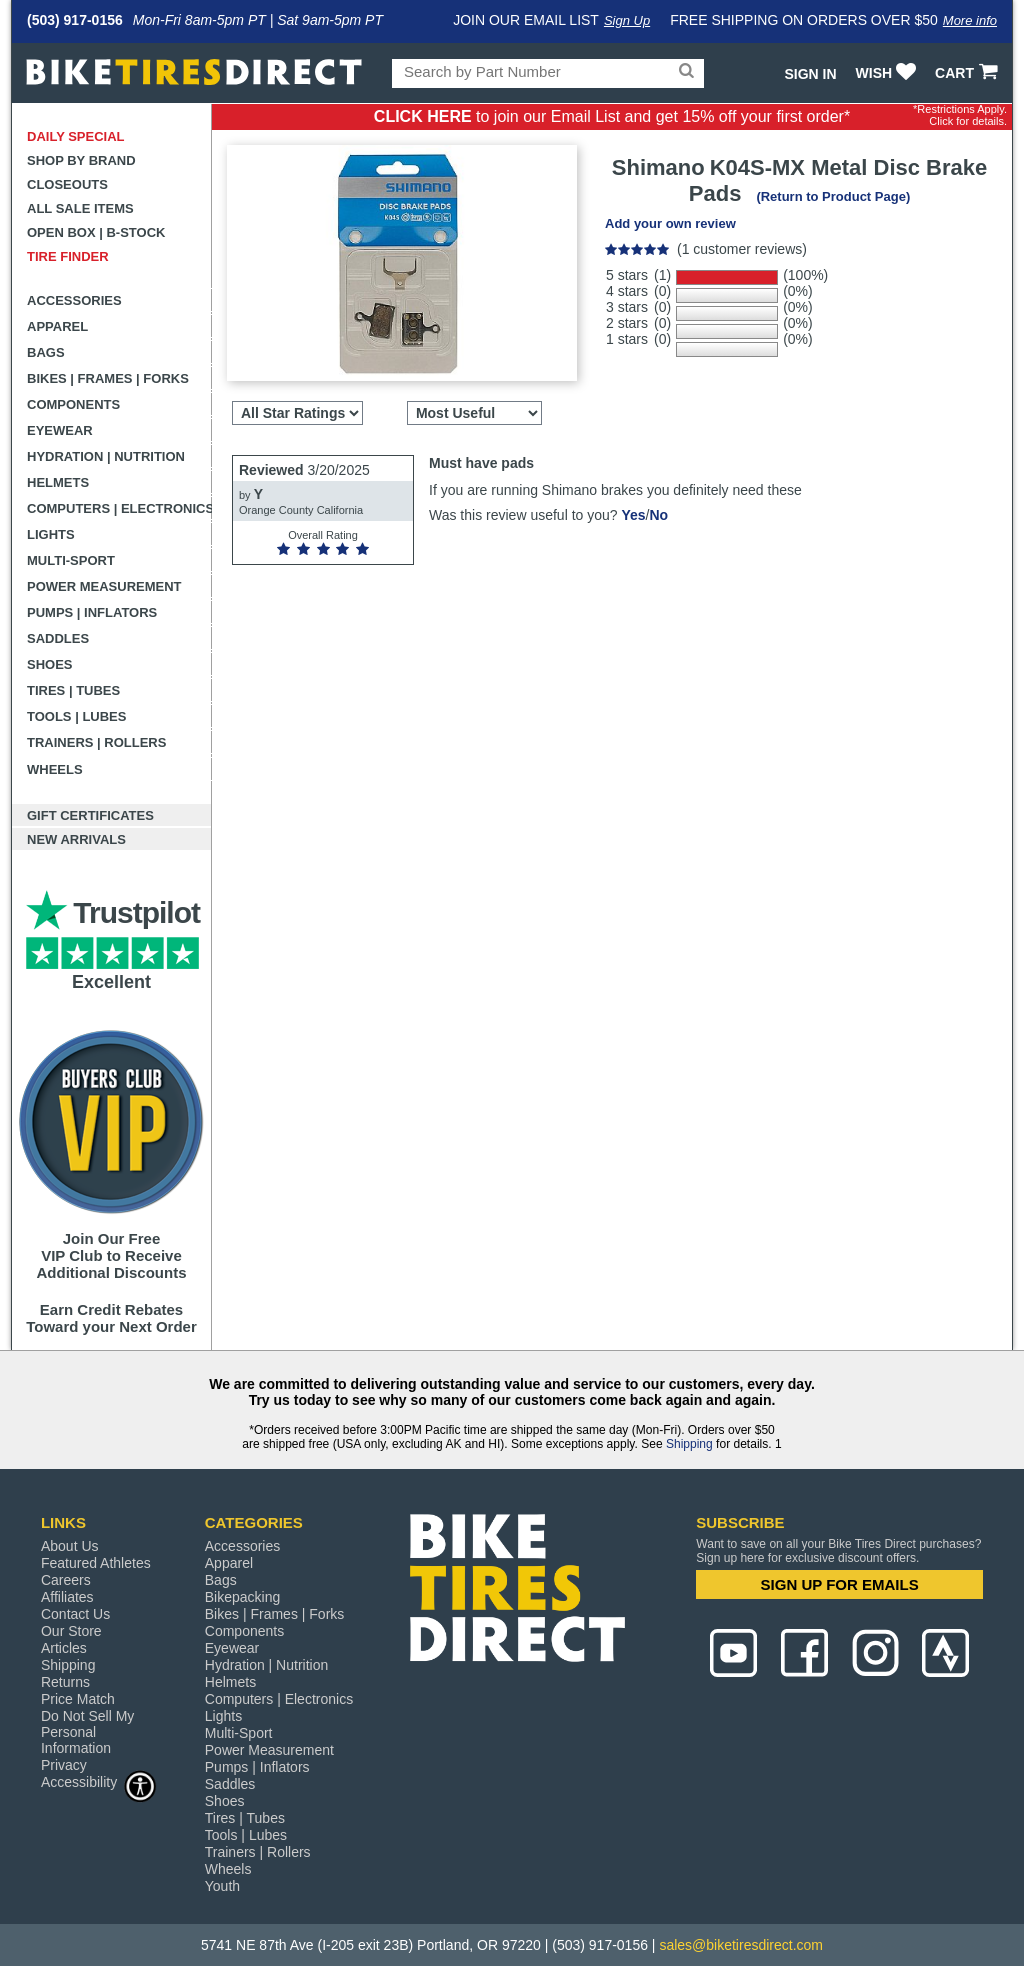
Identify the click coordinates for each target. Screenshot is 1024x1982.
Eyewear (60, 430)
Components (73, 404)
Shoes (50, 664)
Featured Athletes (96, 1563)
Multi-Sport (71, 560)
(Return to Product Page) (833, 196)
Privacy (64, 1765)
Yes (633, 515)
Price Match (78, 1699)
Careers (66, 1580)
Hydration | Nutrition (106, 456)
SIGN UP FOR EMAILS (840, 1584)
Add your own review (670, 223)
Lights (51, 534)
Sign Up (627, 20)
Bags (46, 352)
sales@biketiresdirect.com (741, 1945)
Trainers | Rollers (96, 742)
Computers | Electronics (119, 508)
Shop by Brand (81, 160)
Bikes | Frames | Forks (108, 378)
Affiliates (67, 1597)
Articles (64, 1648)
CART (968, 73)
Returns (65, 1682)
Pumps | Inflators (92, 612)
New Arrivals (76, 839)
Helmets (58, 482)
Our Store (71, 1631)
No (658, 515)
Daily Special (76, 136)
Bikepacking (243, 1597)
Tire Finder (68, 256)
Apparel (57, 326)
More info (970, 20)
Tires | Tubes (73, 690)
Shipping (689, 1444)
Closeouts (67, 184)
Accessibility (99, 1781)
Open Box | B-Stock (96, 232)
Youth (222, 1886)
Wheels (55, 769)
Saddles (58, 638)
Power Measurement (104, 586)
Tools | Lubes (76, 716)
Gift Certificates (90, 815)
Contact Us (75, 1614)
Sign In (810, 74)
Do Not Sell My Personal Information (87, 1732)
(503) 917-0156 (75, 20)
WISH (888, 73)
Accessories (74, 300)
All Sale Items (80, 208)
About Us (70, 1546)
